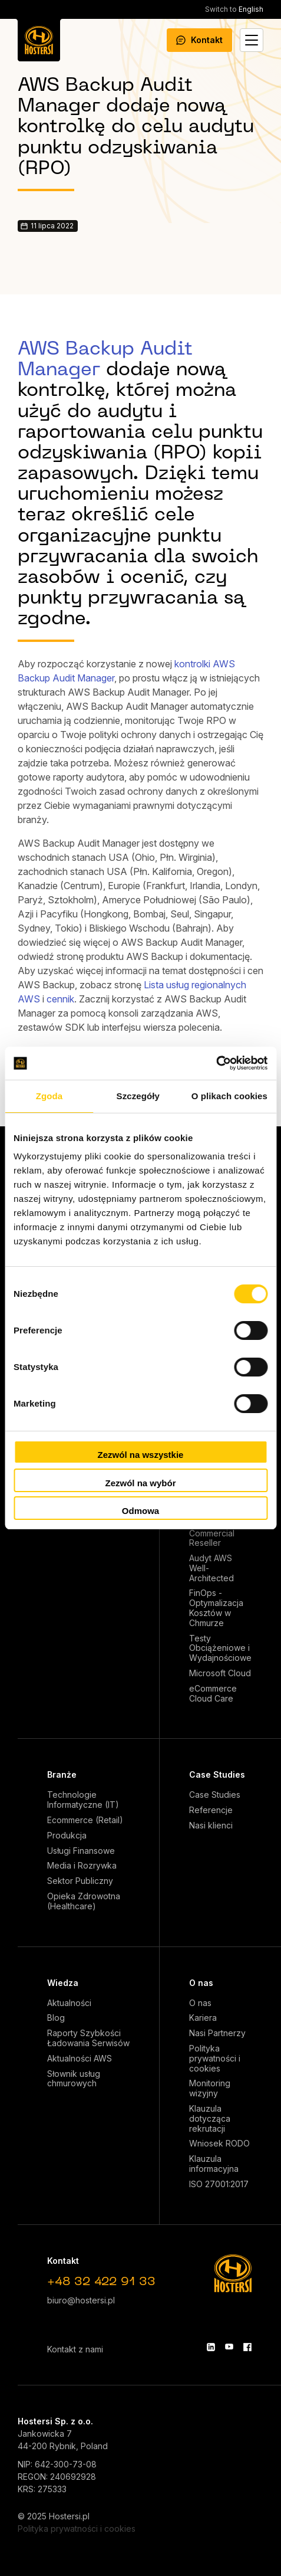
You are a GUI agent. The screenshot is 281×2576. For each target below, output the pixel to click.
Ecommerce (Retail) (85, 1820)
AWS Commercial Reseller (211, 1533)
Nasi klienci (211, 1825)
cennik (60, 999)
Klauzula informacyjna (214, 2164)
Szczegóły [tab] (138, 1096)
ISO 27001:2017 (219, 2184)
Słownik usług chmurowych (73, 2079)
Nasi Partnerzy (217, 2033)
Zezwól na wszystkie (141, 1455)
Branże (62, 1774)
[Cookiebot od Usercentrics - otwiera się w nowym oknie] (215, 1063)
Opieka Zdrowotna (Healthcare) (83, 1901)
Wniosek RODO (219, 2143)
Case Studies (217, 1774)
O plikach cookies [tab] (229, 1096)
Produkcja (67, 1835)
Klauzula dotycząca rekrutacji (209, 2118)
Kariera (203, 2018)
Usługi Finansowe (81, 1851)
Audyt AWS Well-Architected (211, 1568)
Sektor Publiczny (80, 1881)
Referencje (211, 1810)
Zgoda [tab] (49, 1096)
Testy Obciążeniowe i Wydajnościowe (220, 1648)
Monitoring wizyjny (209, 2088)
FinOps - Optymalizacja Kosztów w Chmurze (216, 1607)
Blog (56, 2018)
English (234, 9)
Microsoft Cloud (220, 1673)
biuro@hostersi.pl (81, 2300)
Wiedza (62, 1983)
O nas (201, 1983)
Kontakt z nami (75, 2349)
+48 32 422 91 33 (101, 2282)
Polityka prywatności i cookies (214, 2058)
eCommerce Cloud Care (213, 1693)
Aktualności (69, 2003)
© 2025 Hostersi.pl (54, 2516)
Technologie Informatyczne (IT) (83, 1800)
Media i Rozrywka (82, 1865)
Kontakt (199, 40)
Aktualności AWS (79, 2058)
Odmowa (140, 1511)
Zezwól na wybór (140, 1483)
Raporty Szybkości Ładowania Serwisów (88, 2038)
